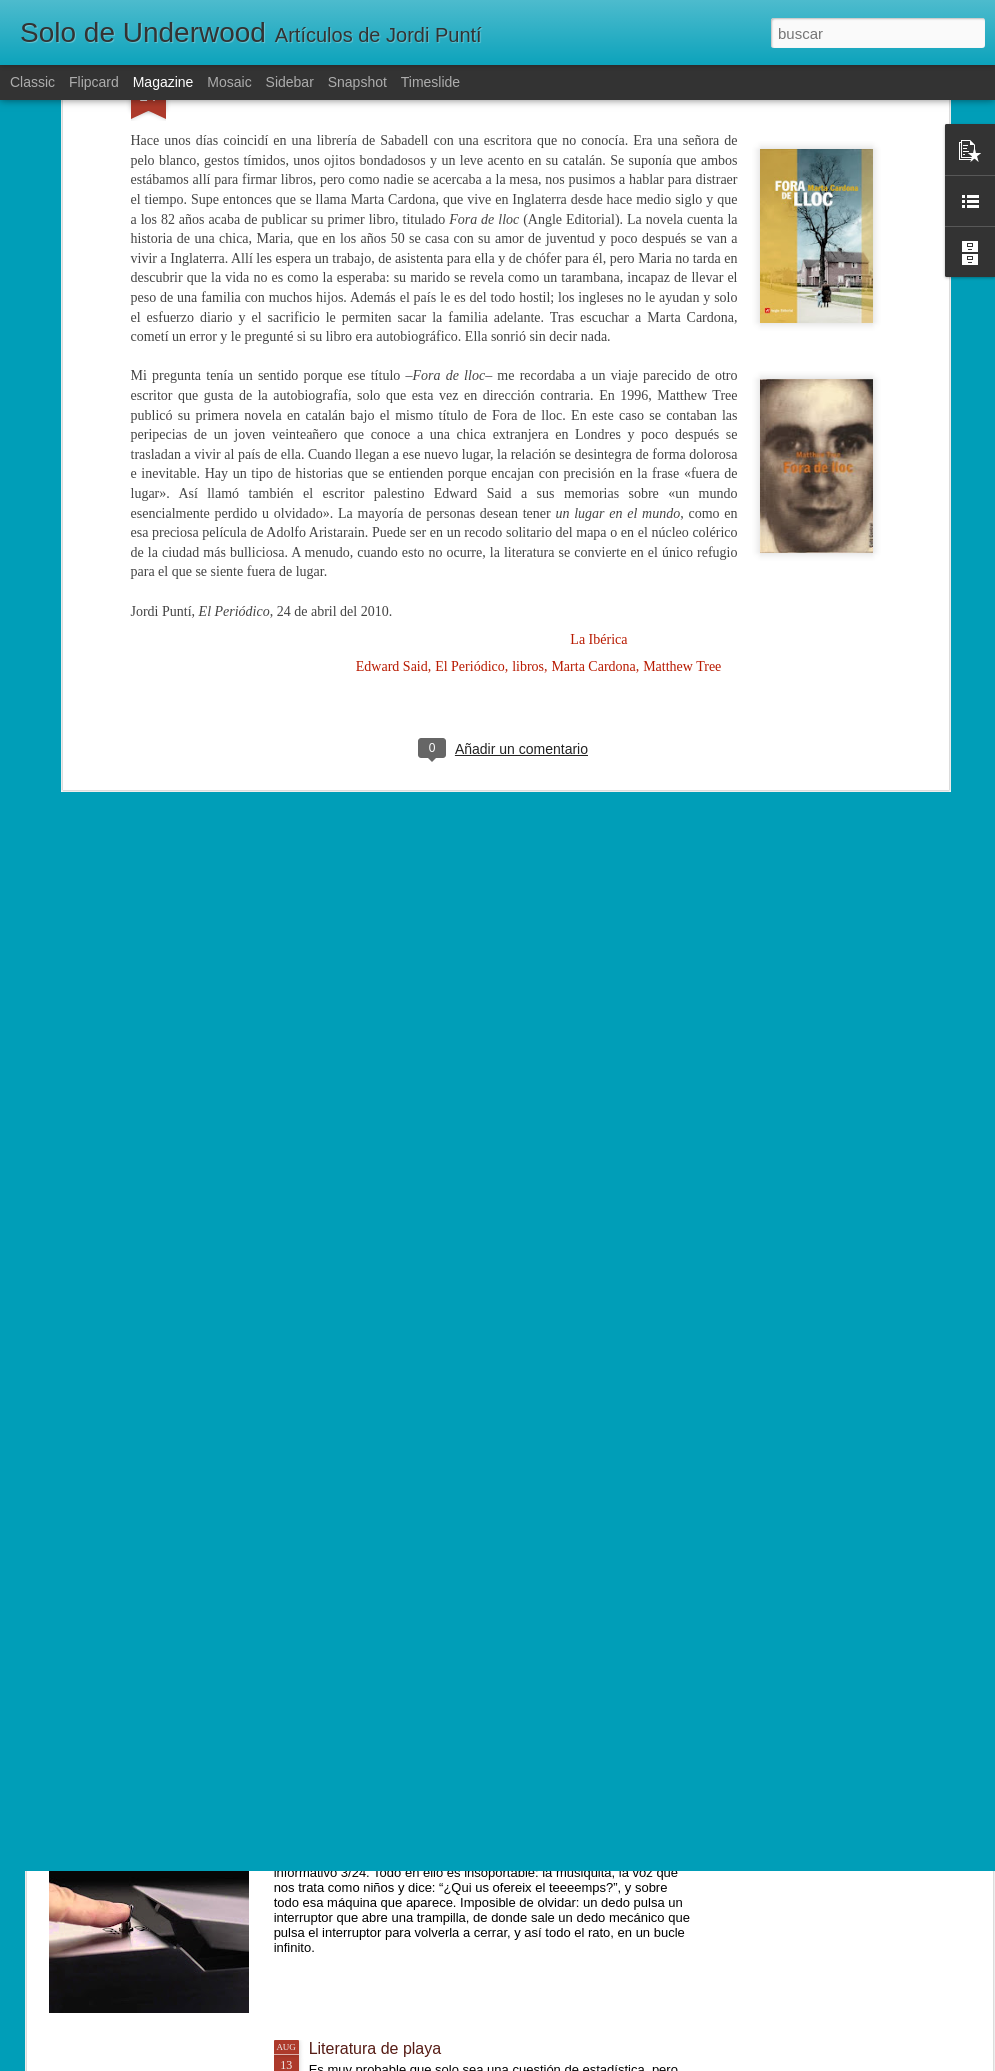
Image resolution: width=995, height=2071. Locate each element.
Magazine (163, 82)
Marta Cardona (593, 432)
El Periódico (470, 432)
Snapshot (357, 82)
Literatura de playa (375, 2048)
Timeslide (430, 82)
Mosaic (229, 82)
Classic (32, 82)
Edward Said (392, 432)
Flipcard (94, 82)
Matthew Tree (682, 432)
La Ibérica (598, 405)
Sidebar (290, 82)
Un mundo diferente (379, 1594)
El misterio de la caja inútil (401, 1821)
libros (528, 432)
